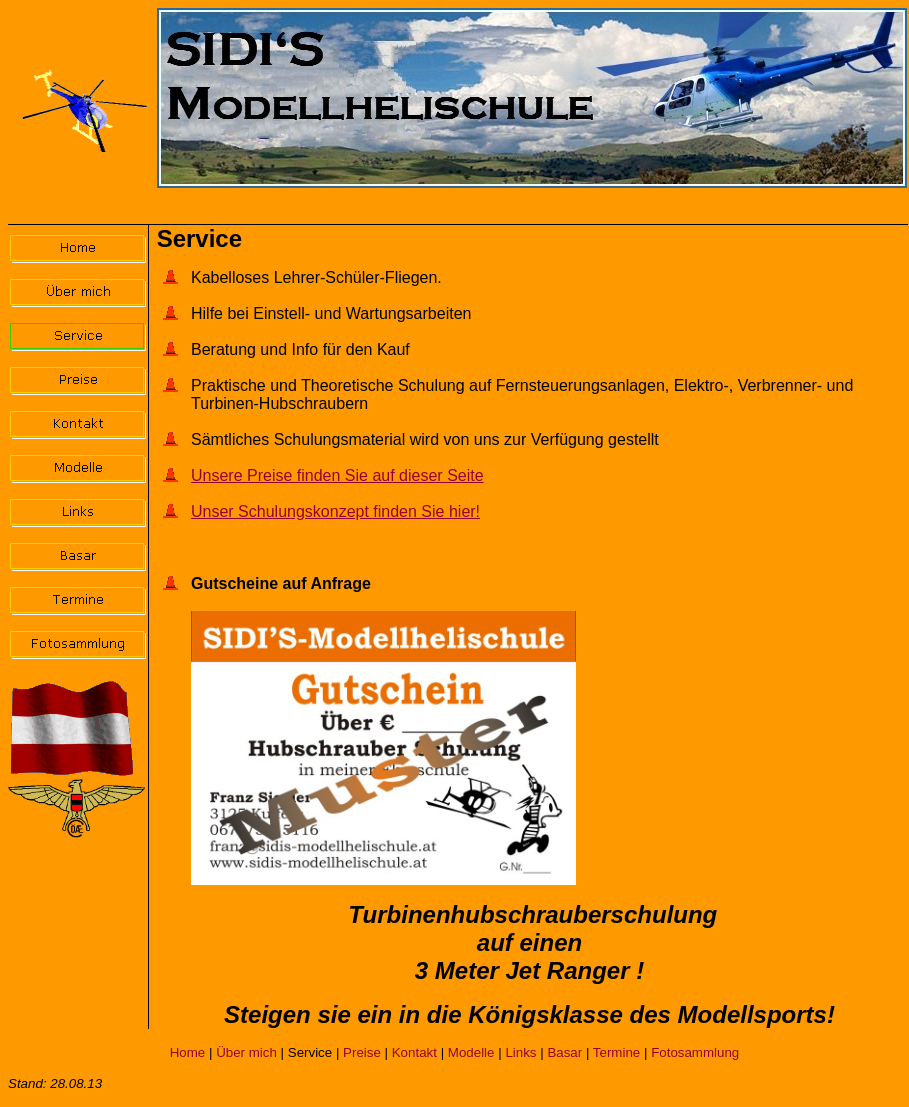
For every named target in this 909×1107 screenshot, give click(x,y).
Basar (564, 1052)
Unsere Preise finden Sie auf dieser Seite (337, 475)
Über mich (246, 1052)
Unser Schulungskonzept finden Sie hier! (335, 511)
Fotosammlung (695, 1052)
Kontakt (414, 1052)
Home (188, 1052)
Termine (616, 1052)
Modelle (471, 1052)
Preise (362, 1052)
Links (520, 1052)
